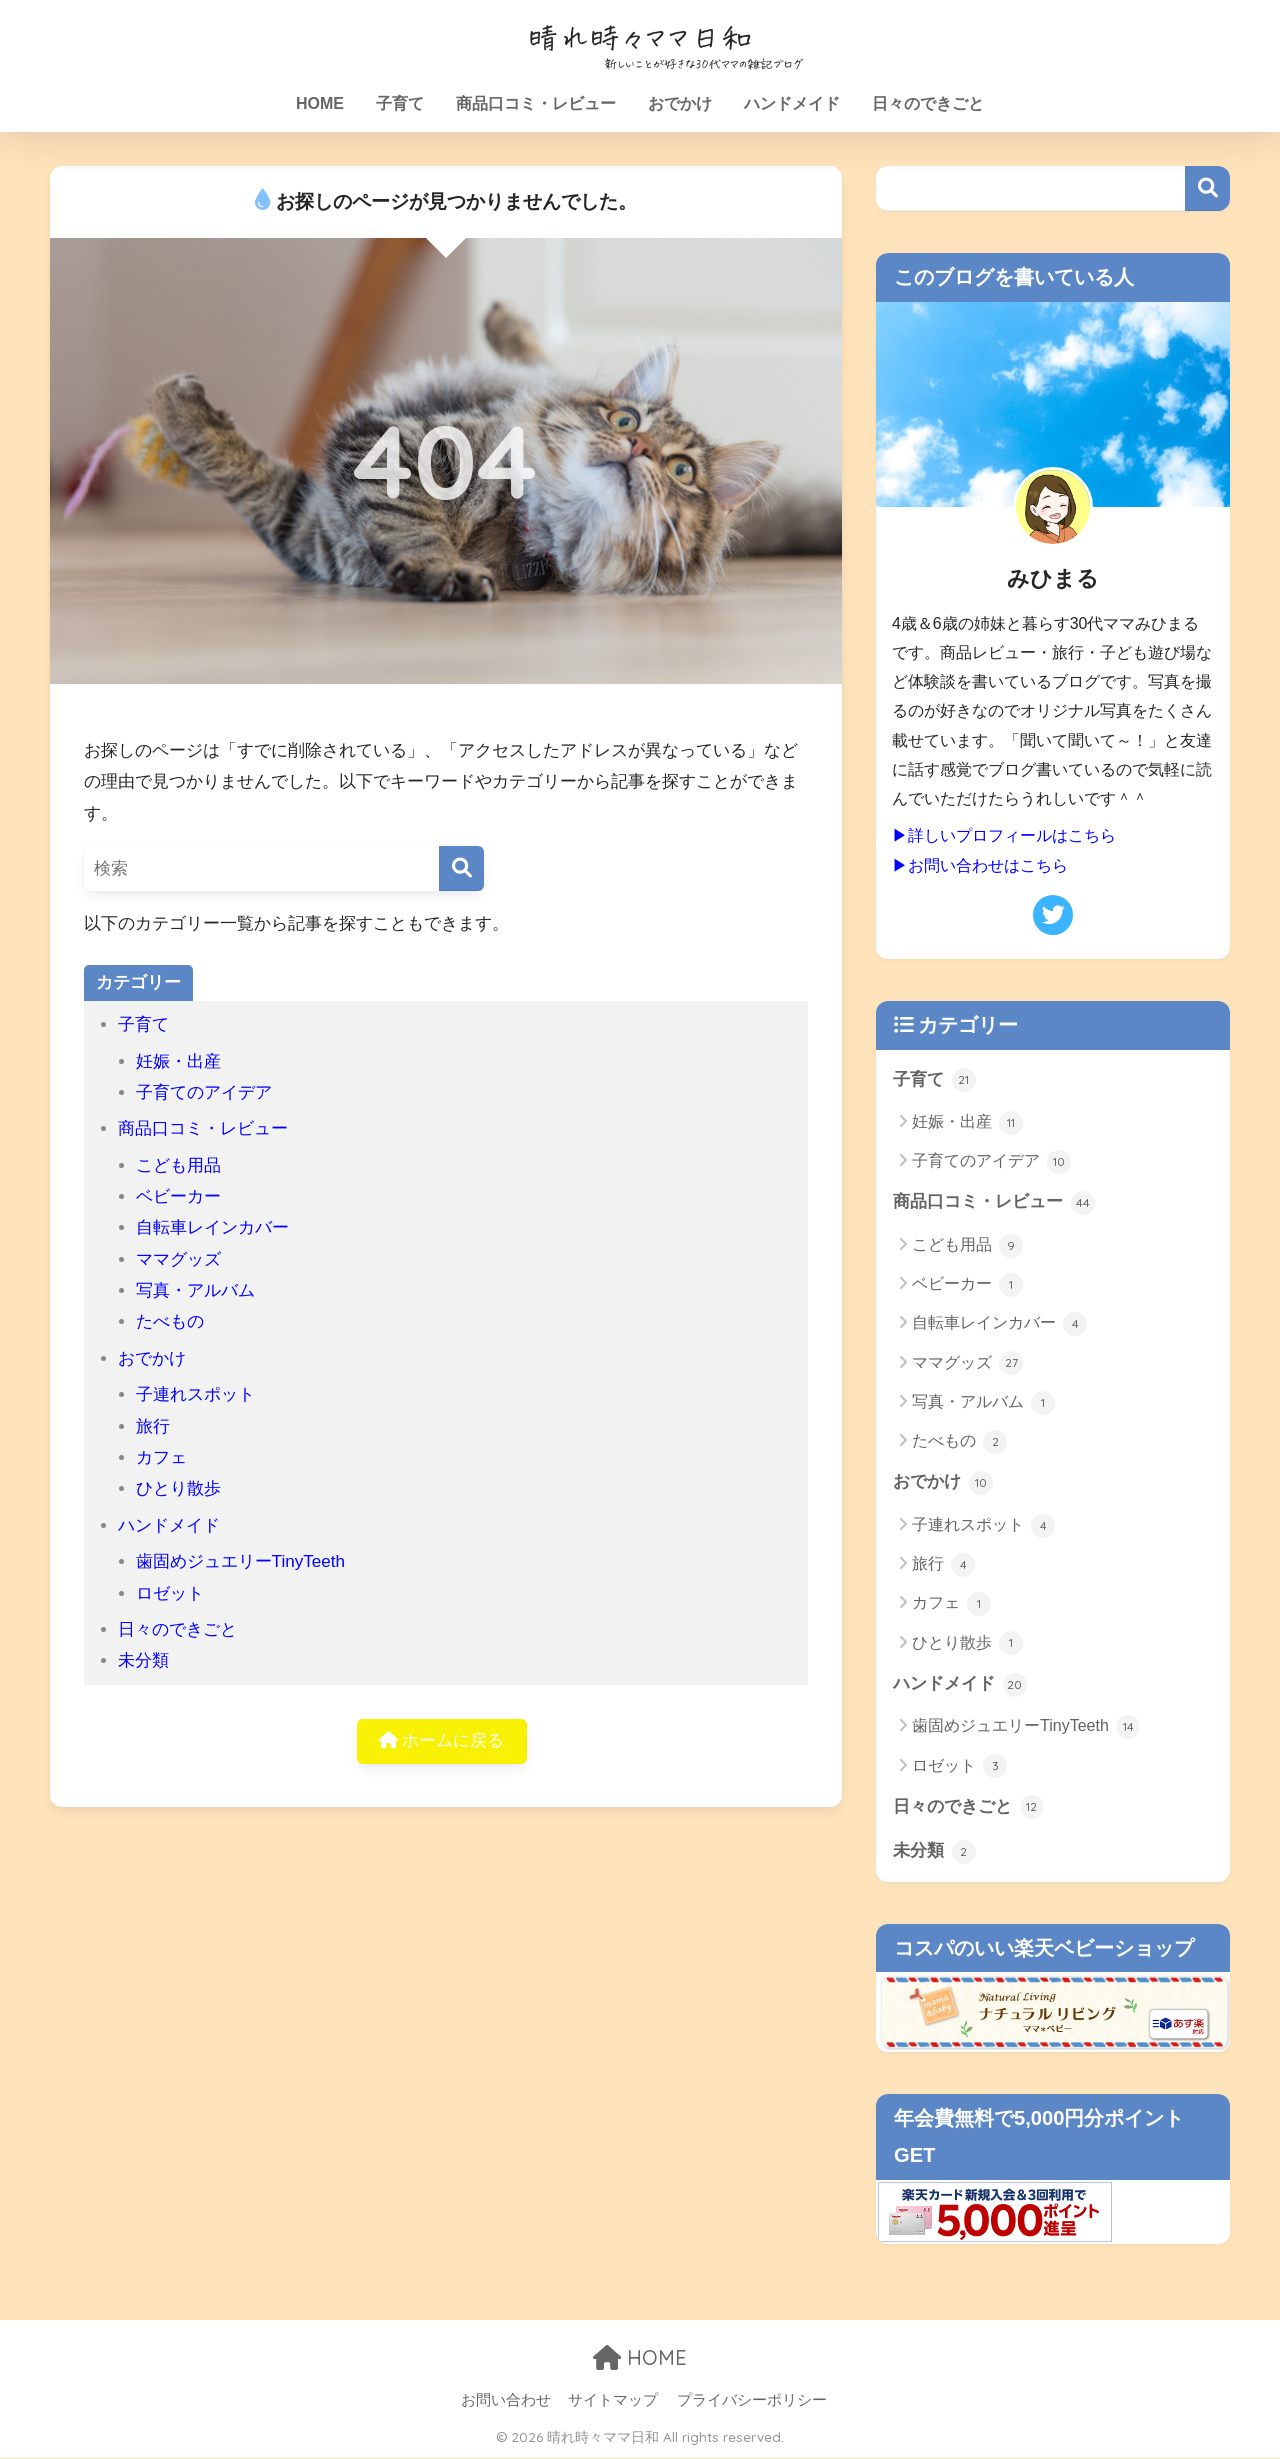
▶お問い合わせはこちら (980, 864)
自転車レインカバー (212, 1227)
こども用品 (178, 1165)
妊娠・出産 (178, 1061)
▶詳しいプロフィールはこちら (1004, 835)
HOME (320, 103)
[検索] (461, 868)
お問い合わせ (506, 2400)
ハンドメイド (792, 103)
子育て (400, 103)
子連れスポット (195, 1394)
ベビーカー (178, 1196)
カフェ (161, 1457)
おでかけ (680, 103)
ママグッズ (178, 1259)
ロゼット (170, 1593)
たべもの (170, 1321)
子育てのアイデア (204, 1092)
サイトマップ (613, 2400)
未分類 (143, 1660)
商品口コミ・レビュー (536, 103)
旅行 (153, 1426)
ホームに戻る (442, 1741)
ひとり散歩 (178, 1488)
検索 (1207, 188)
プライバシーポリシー (752, 2400)
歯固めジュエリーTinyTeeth (241, 1561)
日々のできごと (928, 103)
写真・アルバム (195, 1290)
